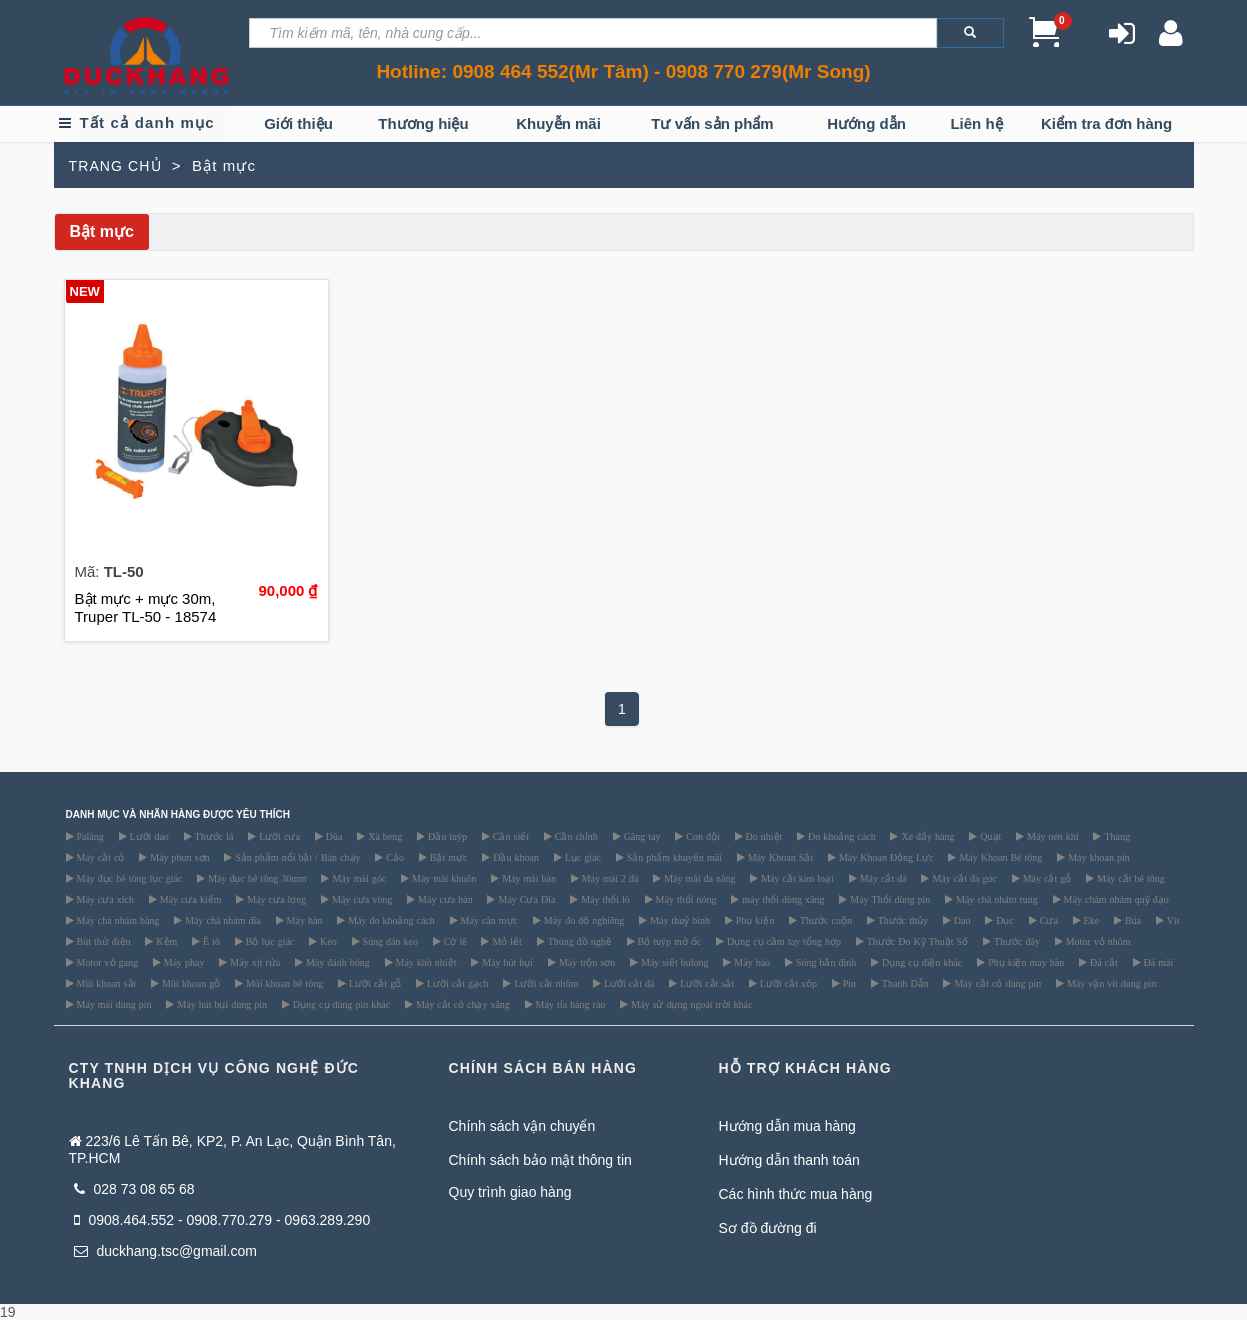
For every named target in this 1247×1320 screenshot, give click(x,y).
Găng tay (641, 836)
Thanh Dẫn (904, 983)
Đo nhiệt (763, 836)
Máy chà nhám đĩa (221, 920)
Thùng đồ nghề (578, 941)
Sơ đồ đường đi (768, 1228)
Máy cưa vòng (360, 899)
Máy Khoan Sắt (779, 857)
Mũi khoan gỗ (189, 983)
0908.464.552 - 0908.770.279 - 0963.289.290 (222, 1220)
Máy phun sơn (178, 857)
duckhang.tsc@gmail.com (165, 1251)
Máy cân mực (488, 920)
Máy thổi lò (604, 899)
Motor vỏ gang (106, 962)
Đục (1003, 920)
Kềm (165, 941)
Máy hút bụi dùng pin (220, 1004)
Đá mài (1157, 962)
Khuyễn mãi (558, 123)
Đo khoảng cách (840, 836)
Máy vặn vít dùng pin (1110, 983)
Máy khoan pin (1097, 857)
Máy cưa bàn (444, 899)
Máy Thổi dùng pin (888, 899)
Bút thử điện (102, 941)
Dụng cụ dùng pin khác (340, 1004)
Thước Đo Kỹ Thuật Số (916, 941)
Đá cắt (1102, 962)
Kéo (327, 941)
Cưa (1047, 920)
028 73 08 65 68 (134, 1189)
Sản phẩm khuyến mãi (673, 857)
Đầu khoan (514, 857)
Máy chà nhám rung (995, 899)
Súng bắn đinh (824, 962)
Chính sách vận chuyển (522, 1126)
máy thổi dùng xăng (781, 899)
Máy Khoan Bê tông (999, 857)
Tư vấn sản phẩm (712, 123)
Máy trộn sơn (585, 962)
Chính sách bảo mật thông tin (540, 1160)
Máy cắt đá (882, 878)
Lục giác (581, 857)
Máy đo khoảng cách (390, 920)
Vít (1172, 920)
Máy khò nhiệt (425, 962)
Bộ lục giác (269, 941)
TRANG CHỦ (115, 166)
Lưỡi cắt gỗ (373, 983)
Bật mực (447, 857)
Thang (1115, 836)
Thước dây (1015, 941)
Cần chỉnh (575, 836)
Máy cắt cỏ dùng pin (996, 983)
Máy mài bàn (527, 878)
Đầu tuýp (446, 836)
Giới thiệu (298, 123)
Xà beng (383, 836)
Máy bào (750, 962)
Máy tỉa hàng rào (569, 1004)
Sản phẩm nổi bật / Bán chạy (296, 857)
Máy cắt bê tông (1129, 878)
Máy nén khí (1051, 836)
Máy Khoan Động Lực (885, 857)
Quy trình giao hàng (510, 1192)
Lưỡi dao (148, 836)
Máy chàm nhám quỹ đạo (1115, 899)
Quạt (989, 836)
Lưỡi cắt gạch (456, 983)
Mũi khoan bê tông (283, 983)
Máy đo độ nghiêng (583, 920)
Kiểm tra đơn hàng (1106, 123)
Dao (961, 920)
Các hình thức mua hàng (796, 1194)
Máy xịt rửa (253, 962)
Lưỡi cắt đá (628, 983)
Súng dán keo (389, 941)
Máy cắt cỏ (99, 857)
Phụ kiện (753, 920)
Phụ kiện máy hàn (1024, 962)
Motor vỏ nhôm (1097, 941)
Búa (1131, 920)
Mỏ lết (505, 941)
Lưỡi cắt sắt (705, 983)
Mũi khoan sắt (105, 983)
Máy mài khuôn (442, 878)
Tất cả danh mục (147, 122)
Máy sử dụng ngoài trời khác (690, 1004)
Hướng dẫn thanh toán (789, 1160)
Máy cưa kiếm (189, 899)
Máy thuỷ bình (678, 920)
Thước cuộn (824, 920)
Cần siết (509, 836)
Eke (1090, 920)
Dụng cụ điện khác (920, 962)
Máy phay (183, 962)
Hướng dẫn (866, 123)
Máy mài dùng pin (113, 1004)
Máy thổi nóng (685, 899)
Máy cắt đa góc (962, 878)
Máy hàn (303, 920)
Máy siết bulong (673, 962)
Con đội (701, 836)
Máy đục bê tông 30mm (256, 878)
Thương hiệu (423, 123)
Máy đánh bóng (336, 962)
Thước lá (213, 836)
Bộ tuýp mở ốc (668, 941)
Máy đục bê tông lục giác (128, 878)
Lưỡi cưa (278, 836)
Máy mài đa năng (698, 878)
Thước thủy (901, 920)
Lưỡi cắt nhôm (544, 983)
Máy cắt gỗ (1046, 878)
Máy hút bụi (506, 962)
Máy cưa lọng (275, 899)
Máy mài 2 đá (609, 878)
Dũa (333, 836)
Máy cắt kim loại (796, 878)
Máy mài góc (357, 878)
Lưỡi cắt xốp (787, 983)
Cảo (393, 857)
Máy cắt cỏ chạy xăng (461, 1004)
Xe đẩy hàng (926, 836)
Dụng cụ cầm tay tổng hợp (782, 941)
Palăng (89, 836)
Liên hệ (976, 123)
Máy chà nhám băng (117, 920)
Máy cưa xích (104, 899)
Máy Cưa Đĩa (525, 899)
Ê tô (210, 941)
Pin (848, 983)
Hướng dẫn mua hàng (787, 1126)
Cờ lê (454, 941)
